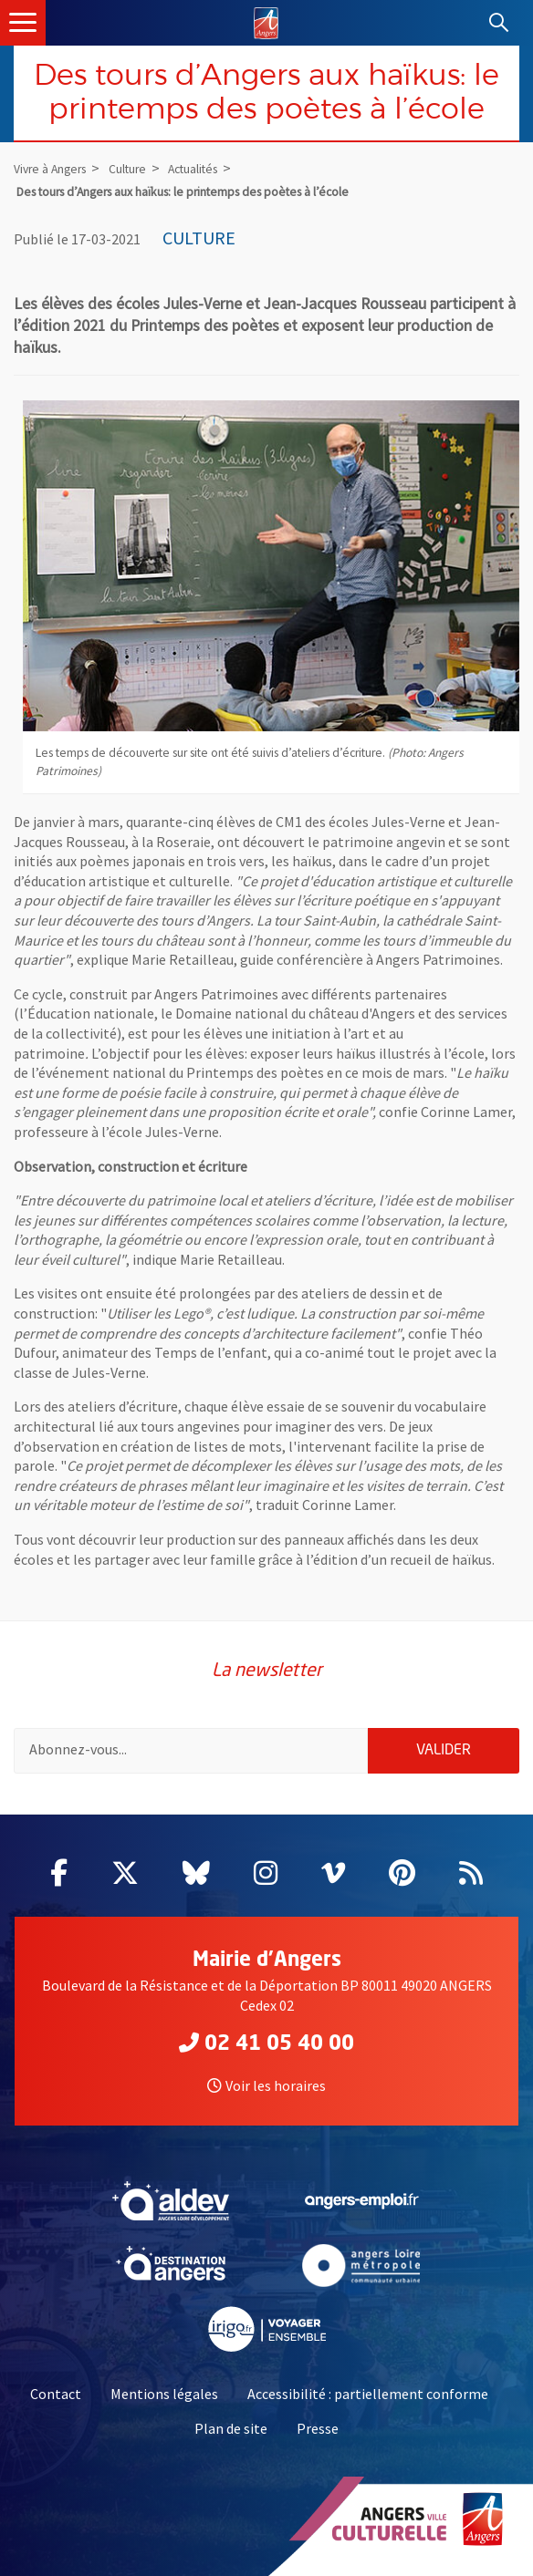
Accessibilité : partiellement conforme (367, 2394)
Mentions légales (164, 2394)
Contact (55, 2394)
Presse (318, 2428)
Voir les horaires (266, 2085)
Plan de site (230, 2428)
